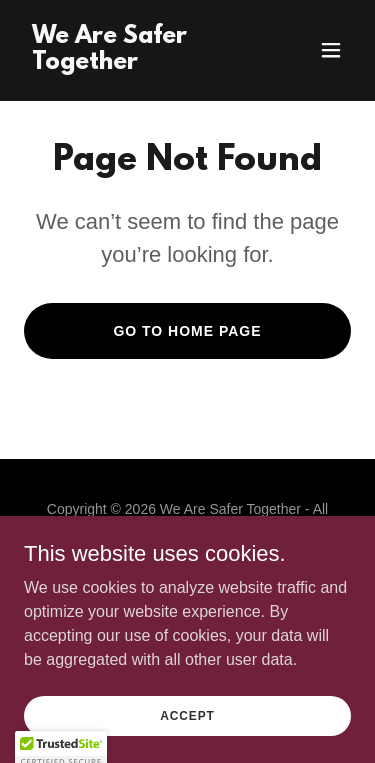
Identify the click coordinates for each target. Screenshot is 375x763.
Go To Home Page (187, 331)
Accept (187, 715)
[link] (138, 63)
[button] (331, 50)
